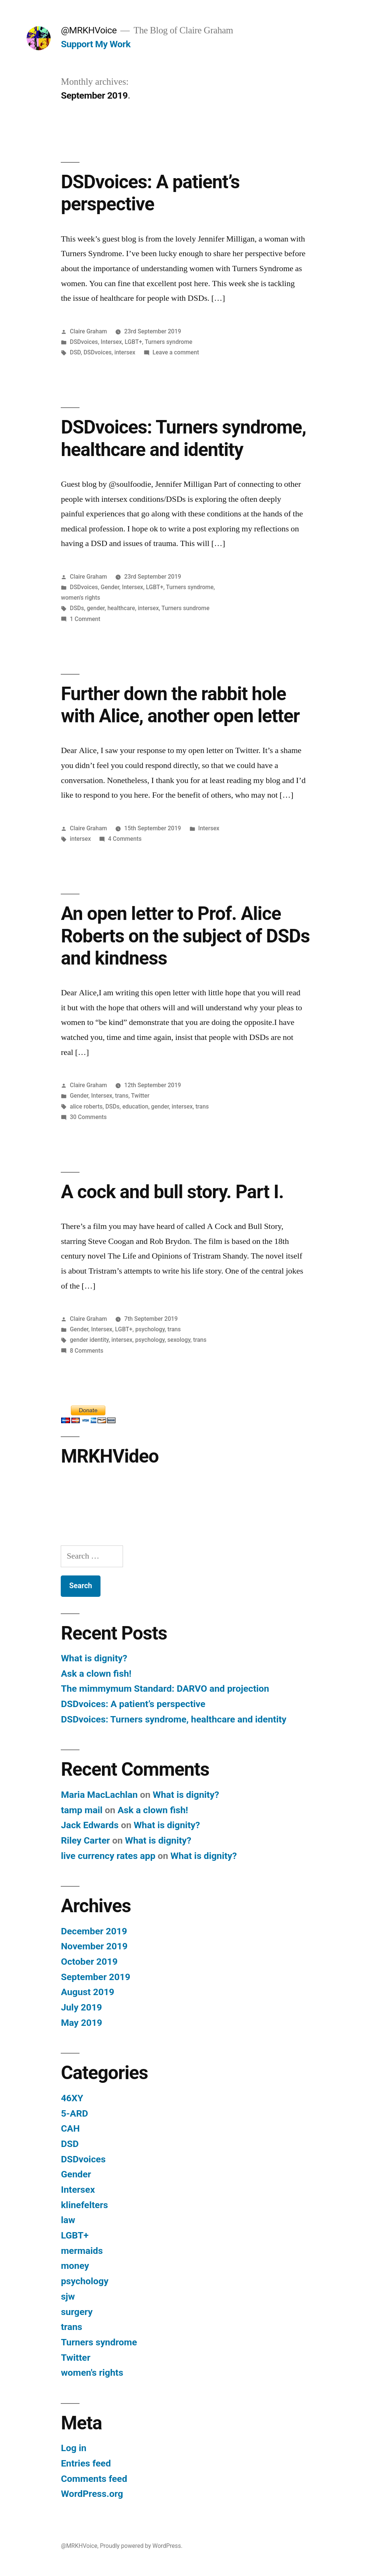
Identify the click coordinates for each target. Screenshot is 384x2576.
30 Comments (88, 1117)
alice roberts (86, 1106)
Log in (73, 2447)
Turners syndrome (168, 341)
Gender (110, 587)
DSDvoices (84, 341)
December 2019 (94, 1931)
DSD (75, 352)
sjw (68, 2296)
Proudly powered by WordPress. (141, 2545)
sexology (178, 1339)
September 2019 (95, 1976)
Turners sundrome (186, 608)
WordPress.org (92, 2493)
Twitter (140, 1095)
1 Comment (85, 619)
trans (122, 1095)
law (68, 2219)
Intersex (111, 341)
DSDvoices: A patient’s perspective (150, 193)
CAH (70, 2128)
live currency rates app (108, 1855)
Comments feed (94, 2478)
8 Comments (86, 1350)
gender (96, 608)
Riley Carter (85, 1840)
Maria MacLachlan (99, 1794)
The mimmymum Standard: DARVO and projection (165, 1688)
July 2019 (81, 2007)
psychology (150, 1329)
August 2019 (87, 1991)
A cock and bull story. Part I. (172, 1192)
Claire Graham (88, 331)
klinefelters (84, 2204)
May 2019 (81, 2022)
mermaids (82, 2250)
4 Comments (124, 838)
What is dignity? (94, 1658)
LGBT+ (133, 341)
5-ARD (74, 2113)
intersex (124, 352)
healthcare (121, 608)
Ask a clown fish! (96, 1673)
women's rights (80, 597)
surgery (77, 2311)
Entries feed (86, 2463)
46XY (72, 2098)
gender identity (89, 1339)
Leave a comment (176, 352)
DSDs (77, 608)
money (75, 2265)
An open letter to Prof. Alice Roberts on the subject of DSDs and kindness (185, 936)
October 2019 (89, 1961)
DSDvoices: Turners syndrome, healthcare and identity (183, 438)
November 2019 (94, 1946)
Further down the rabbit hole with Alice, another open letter (180, 705)
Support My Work (95, 44)
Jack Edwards (89, 1825)
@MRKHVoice (89, 30)
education (135, 1106)
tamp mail (81, 1810)
